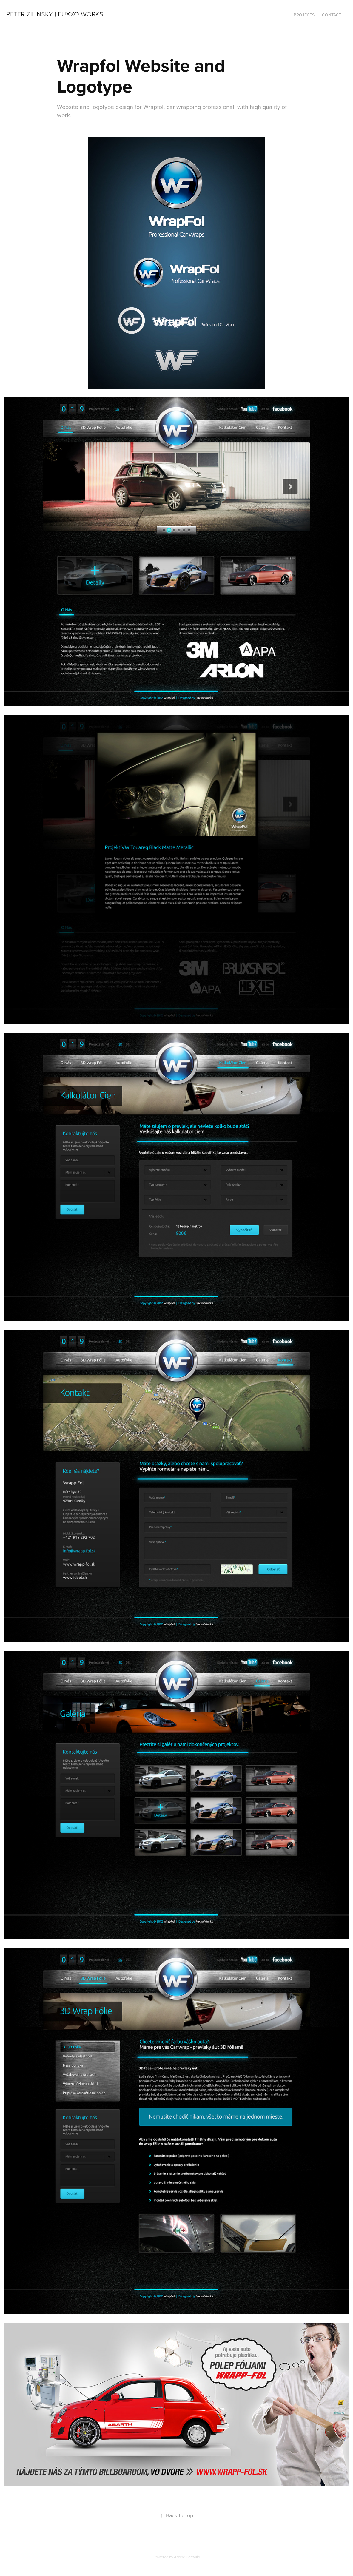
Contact (331, 15)
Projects (304, 15)
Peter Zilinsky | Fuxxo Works (54, 14)
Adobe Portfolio (187, 2557)
